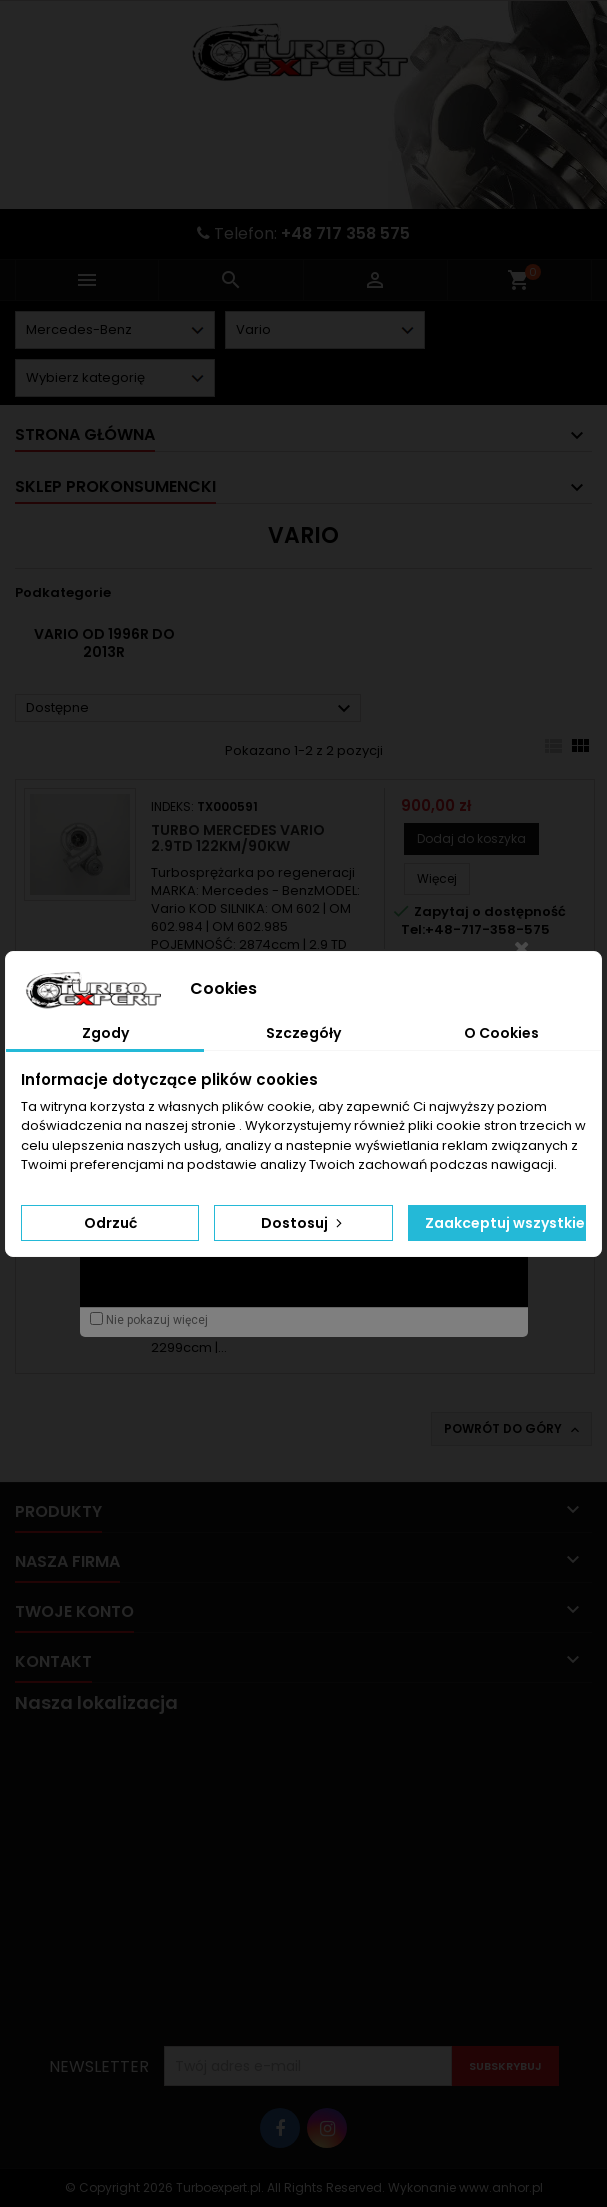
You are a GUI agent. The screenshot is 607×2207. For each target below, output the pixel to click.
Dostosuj (303, 1223)
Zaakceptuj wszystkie (505, 1223)
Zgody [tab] (105, 1033)
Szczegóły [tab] (303, 1033)
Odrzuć (110, 1223)
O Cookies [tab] (501, 1033)
